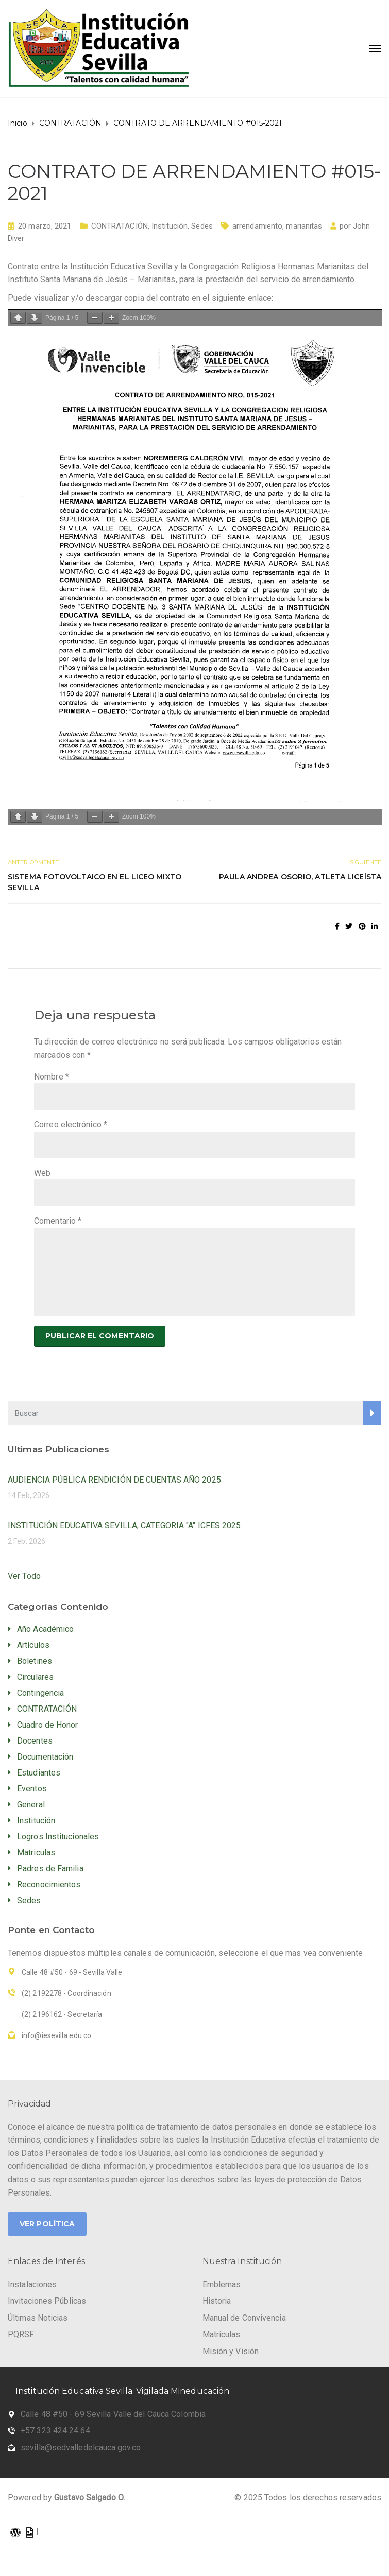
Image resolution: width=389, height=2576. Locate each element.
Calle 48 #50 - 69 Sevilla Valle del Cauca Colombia (113, 2414)
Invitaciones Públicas (47, 2301)
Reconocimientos (49, 1884)
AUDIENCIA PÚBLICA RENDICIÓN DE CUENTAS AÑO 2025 (114, 1480)
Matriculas (36, 1852)
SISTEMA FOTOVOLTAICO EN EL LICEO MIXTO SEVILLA (94, 882)
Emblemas (221, 2284)
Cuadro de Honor (47, 1725)
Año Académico (45, 1629)
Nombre (51, 1077)
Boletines (34, 1661)
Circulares (35, 1677)
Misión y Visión (230, 2351)
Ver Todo (24, 1576)
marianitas (304, 226)
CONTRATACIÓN (119, 226)
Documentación (45, 1757)
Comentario (57, 1221)
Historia (216, 2301)
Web (42, 1173)
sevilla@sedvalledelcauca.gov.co (81, 2447)
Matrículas (221, 2334)
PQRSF (21, 2334)
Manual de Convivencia (244, 2318)
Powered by (66, 2497)
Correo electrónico (70, 1124)
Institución (169, 226)
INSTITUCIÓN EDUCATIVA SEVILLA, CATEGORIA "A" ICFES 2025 (124, 1525)
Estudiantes (38, 1773)
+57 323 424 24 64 (55, 2430)
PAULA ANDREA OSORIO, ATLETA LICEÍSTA (300, 876)
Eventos (32, 1789)
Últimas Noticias (38, 2318)
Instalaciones (32, 2284)
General (31, 1804)
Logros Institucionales (58, 1836)
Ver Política (47, 2224)
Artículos (33, 1645)
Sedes (202, 226)
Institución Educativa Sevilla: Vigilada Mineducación (122, 2391)
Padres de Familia (50, 1868)
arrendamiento (257, 226)
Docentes (35, 1741)
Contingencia (40, 1693)
